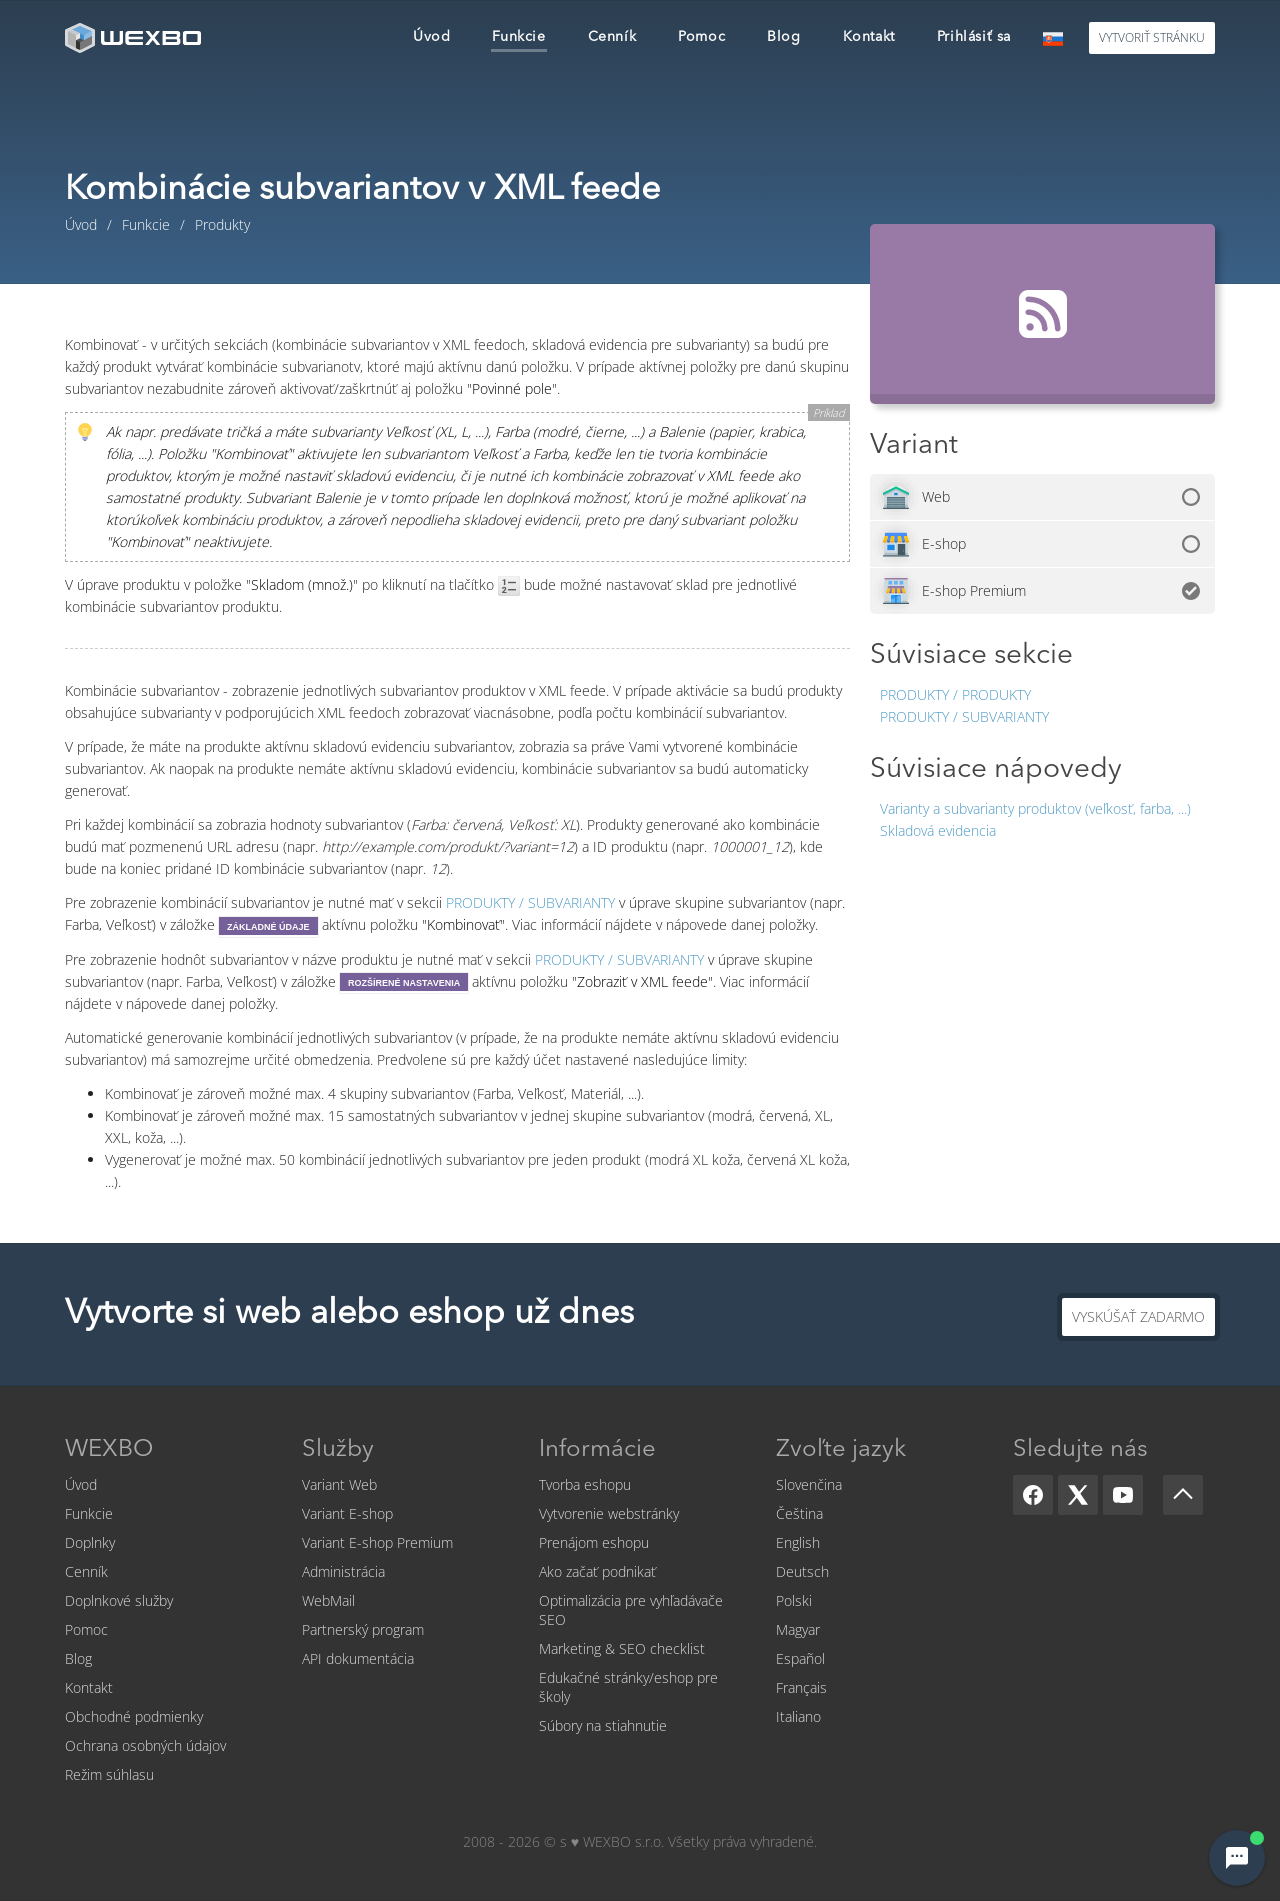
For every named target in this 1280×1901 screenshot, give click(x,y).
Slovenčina (809, 1484)
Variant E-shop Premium (377, 1542)
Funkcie (89, 1513)
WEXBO (109, 1450)
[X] (1078, 1495)
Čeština (799, 1513)
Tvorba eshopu (585, 1484)
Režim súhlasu (109, 1774)
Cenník (86, 1571)
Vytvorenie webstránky (609, 1513)
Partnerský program (363, 1629)
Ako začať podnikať (597, 1571)
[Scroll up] (1183, 1495)
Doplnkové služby (119, 1600)
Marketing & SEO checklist (622, 1648)
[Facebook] (1033, 1495)
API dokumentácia (358, 1658)
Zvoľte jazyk (841, 1450)
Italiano (798, 1716)
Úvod (81, 1484)
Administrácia (343, 1571)
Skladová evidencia (938, 830)
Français (801, 1687)
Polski (794, 1600)
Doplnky (90, 1542)
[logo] (135, 37)
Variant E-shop (347, 1513)
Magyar (798, 1629)
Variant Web (339, 1484)
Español (800, 1658)
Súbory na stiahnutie (603, 1725)
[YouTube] (1123, 1495)
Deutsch (802, 1571)
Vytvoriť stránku (1152, 37)
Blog (78, 1658)
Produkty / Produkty (955, 694)
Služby (338, 1450)
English (798, 1542)
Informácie (597, 1450)
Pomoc (86, 1629)
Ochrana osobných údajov (145, 1745)
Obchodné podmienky (134, 1716)
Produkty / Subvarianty (964, 716)
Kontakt (89, 1687)
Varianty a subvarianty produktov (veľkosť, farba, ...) (1035, 808)
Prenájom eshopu (594, 1542)
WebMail (328, 1600)
